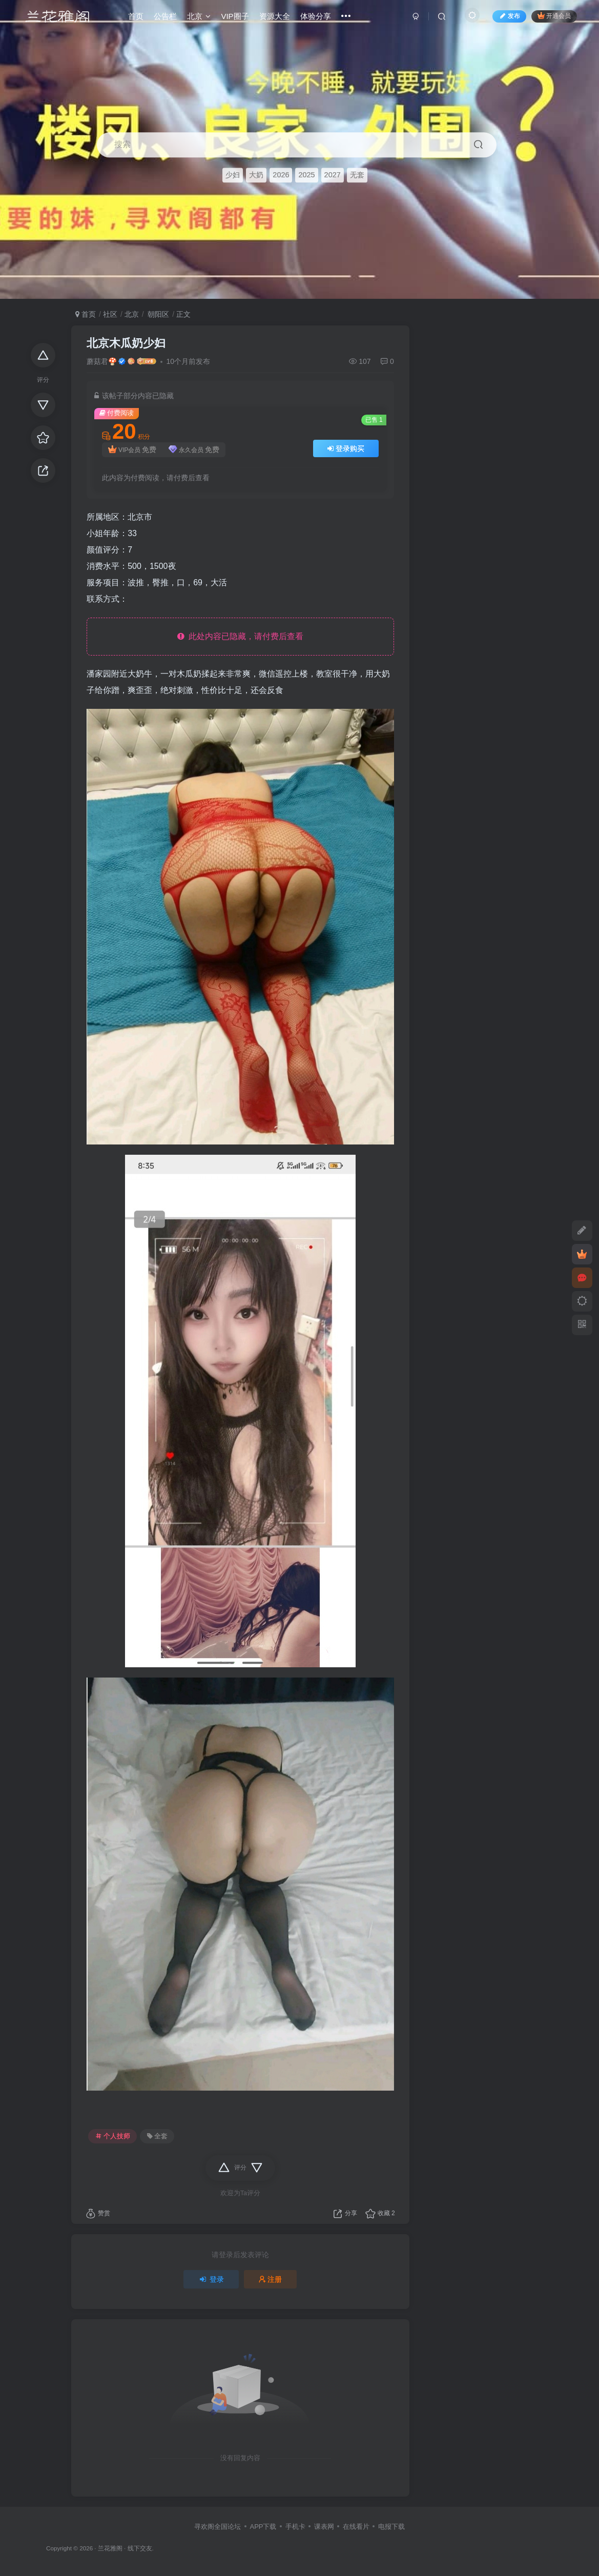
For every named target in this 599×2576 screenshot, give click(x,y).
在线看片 (356, 2526)
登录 (211, 2279)
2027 (332, 175)
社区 (110, 314)
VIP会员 (132, 449)
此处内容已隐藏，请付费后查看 (240, 636)
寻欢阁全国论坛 (217, 2526)
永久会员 (194, 449)
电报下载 (391, 2526)
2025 (306, 175)
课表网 (324, 2526)
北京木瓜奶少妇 (126, 343)
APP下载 (263, 2526)
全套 (157, 2136)
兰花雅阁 (110, 2548)
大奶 (256, 175)
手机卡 (295, 2526)
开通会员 (552, 17)
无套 (357, 175)
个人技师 (112, 2136)
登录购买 (345, 448)
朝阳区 (157, 314)
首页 (85, 314)
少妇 (232, 175)
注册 (270, 2279)
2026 (281, 175)
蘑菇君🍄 (102, 361)
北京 (132, 314)
